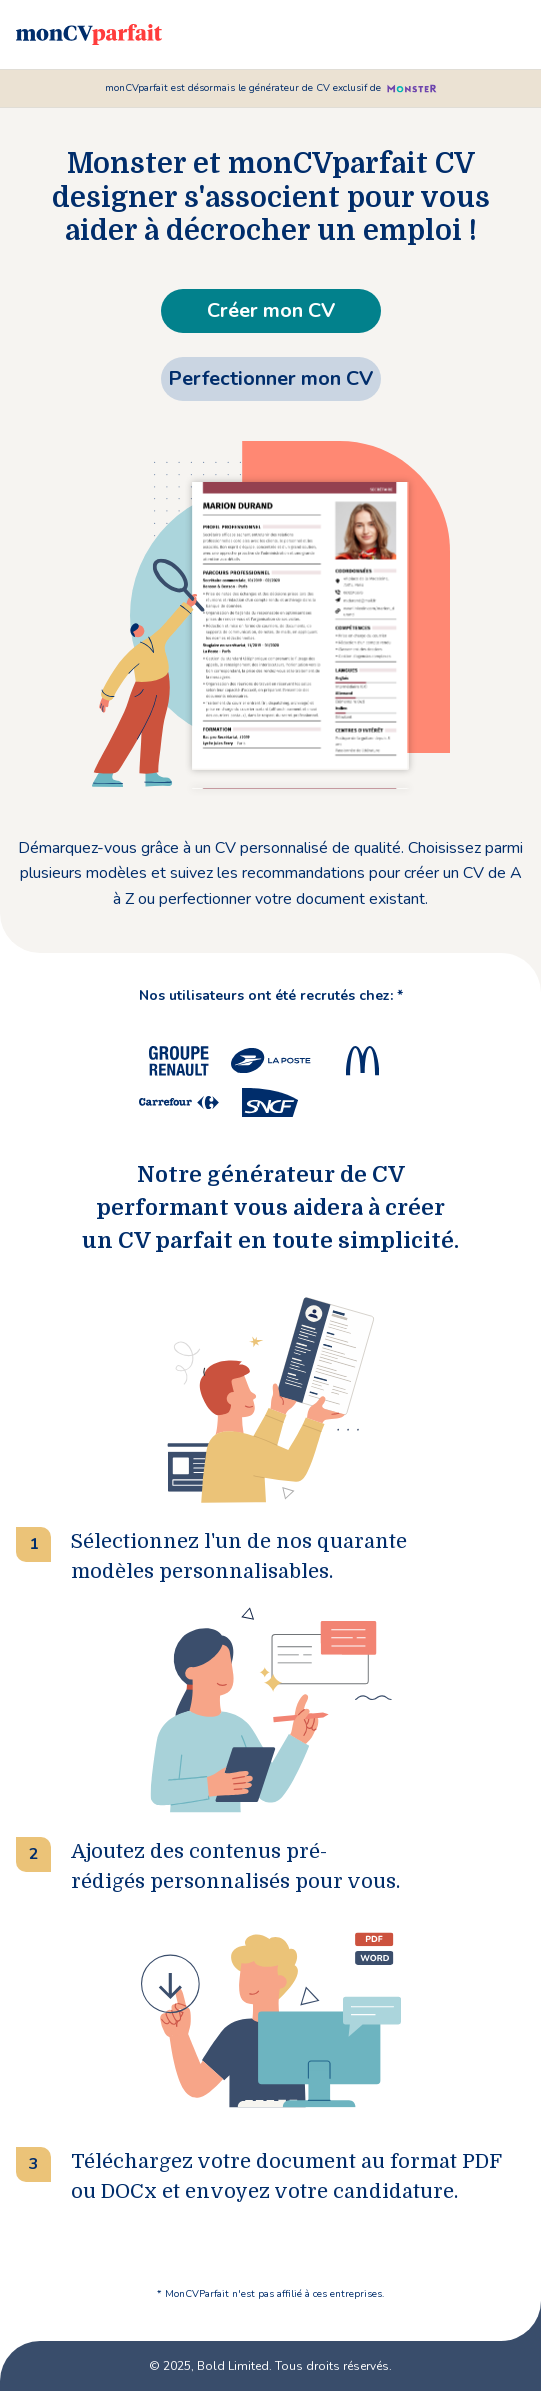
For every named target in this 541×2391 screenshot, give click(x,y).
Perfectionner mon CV (270, 378)
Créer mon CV (271, 310)
